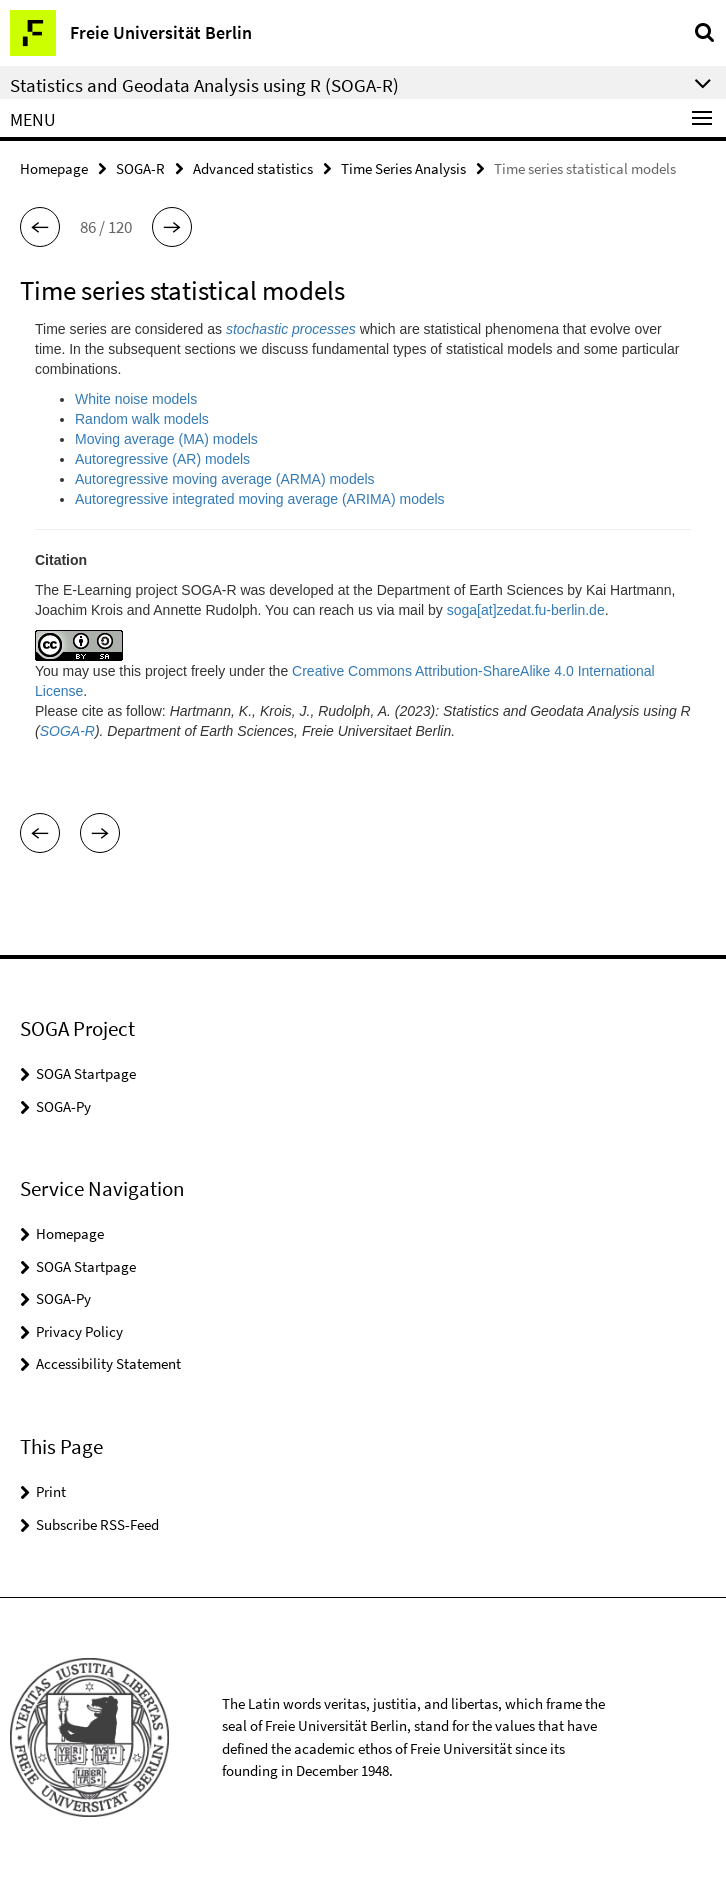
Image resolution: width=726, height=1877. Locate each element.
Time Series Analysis (403, 168)
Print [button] (51, 1491)
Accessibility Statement (108, 1363)
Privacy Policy (79, 1331)
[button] (40, 227)
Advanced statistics (253, 168)
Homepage (54, 168)
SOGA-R (140, 168)
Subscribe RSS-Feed (97, 1524)
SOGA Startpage (86, 1073)
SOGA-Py (63, 1106)
